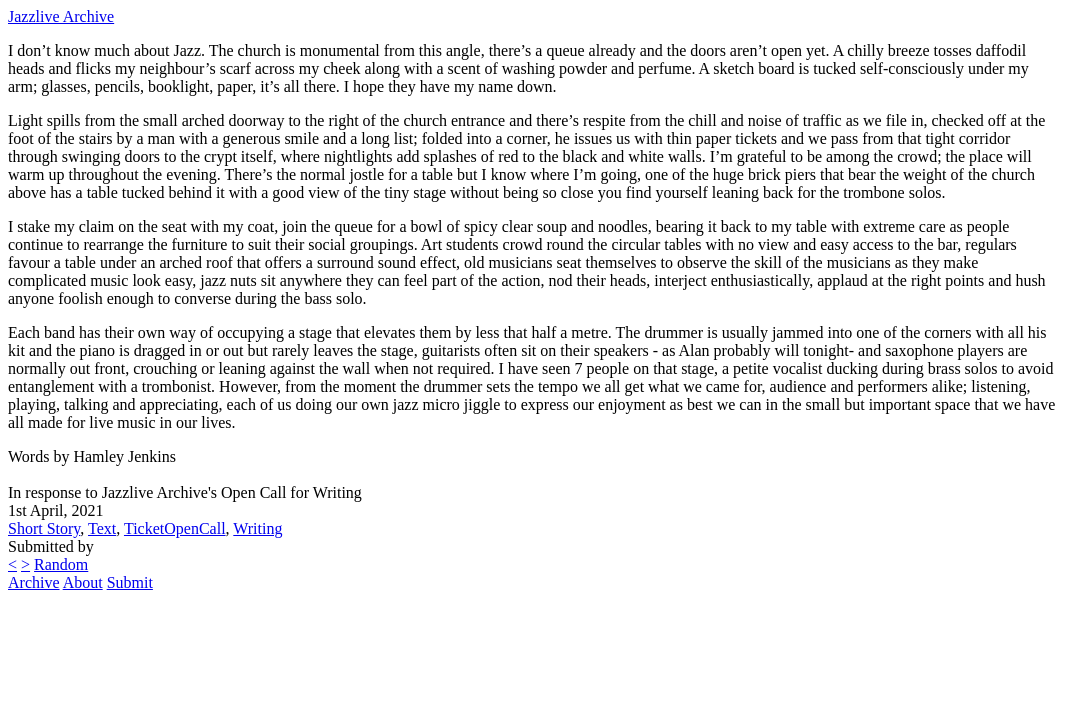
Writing (257, 528)
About (83, 582)
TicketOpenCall (175, 528)
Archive (34, 582)
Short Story (44, 528)
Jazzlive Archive (61, 16)
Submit (130, 582)
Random (61, 564)
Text (102, 528)
